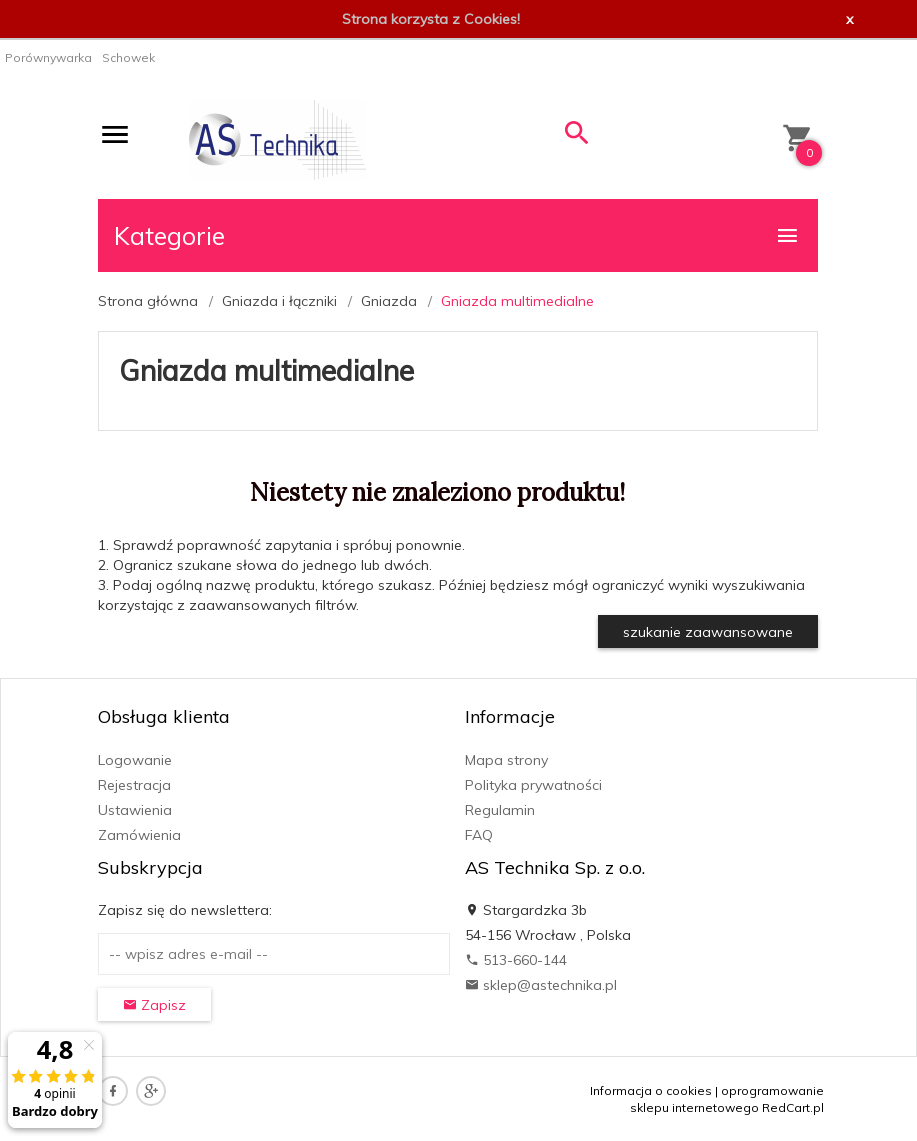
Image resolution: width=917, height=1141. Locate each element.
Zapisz (154, 1005)
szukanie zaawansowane (708, 632)
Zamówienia (139, 835)
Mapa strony (506, 760)
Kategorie (457, 235)
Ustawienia (135, 810)
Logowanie (135, 760)
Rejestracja (134, 785)
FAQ (479, 835)
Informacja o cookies (651, 1090)
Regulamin (500, 810)
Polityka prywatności (533, 785)
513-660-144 (516, 960)
